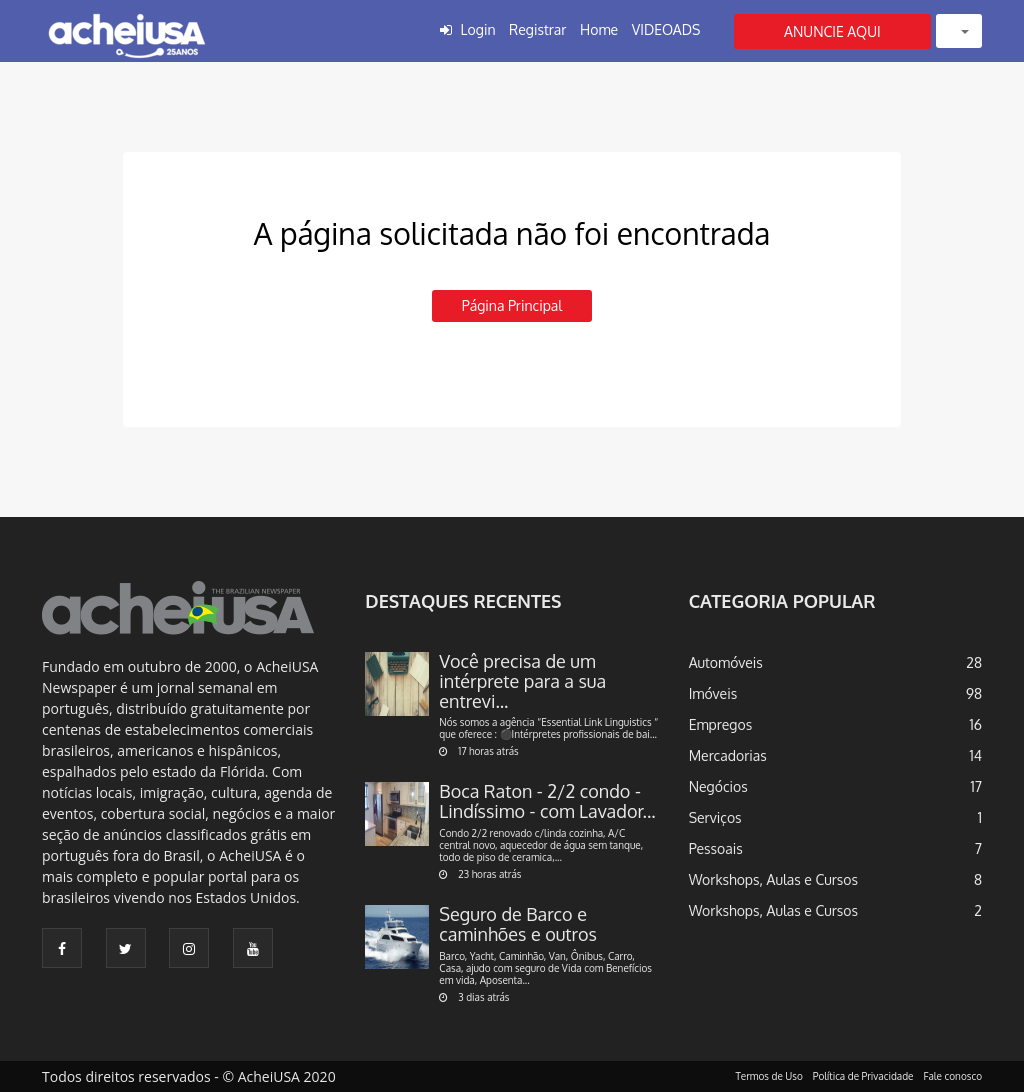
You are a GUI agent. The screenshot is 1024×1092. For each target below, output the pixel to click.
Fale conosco (953, 1076)
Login (478, 29)
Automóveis (726, 662)
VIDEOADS (666, 29)
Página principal (512, 305)
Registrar (537, 29)
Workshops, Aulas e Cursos (773, 879)
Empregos (721, 724)
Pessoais (716, 848)
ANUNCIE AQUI (832, 31)
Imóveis (713, 693)
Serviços (715, 817)
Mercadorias (728, 755)
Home (599, 29)
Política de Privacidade (863, 1076)
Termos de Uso (769, 1076)
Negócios (718, 786)
